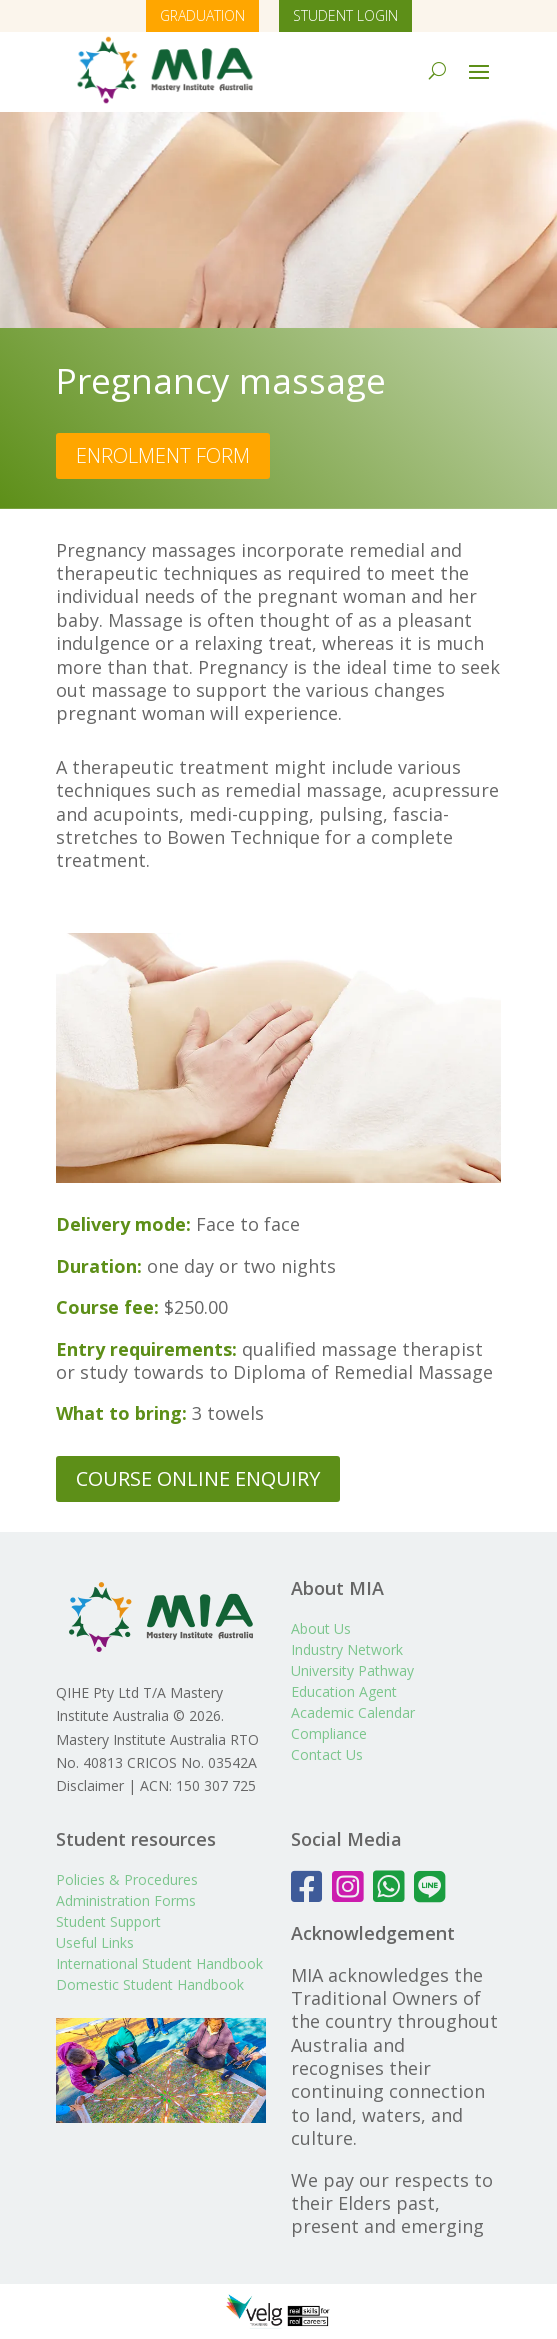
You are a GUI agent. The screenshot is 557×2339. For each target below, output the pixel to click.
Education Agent (344, 1691)
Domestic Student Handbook (150, 1984)
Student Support (108, 1921)
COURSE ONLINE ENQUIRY (198, 1478)
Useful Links (95, 1942)
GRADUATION (202, 15)
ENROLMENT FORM (163, 455)
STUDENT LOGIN (345, 15)
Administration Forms (126, 1900)
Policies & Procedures (127, 1879)
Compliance (329, 1733)
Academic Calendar (353, 1712)
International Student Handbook (159, 1963)
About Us (321, 1628)
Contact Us (327, 1754)
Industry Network (347, 1649)
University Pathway (352, 1670)
